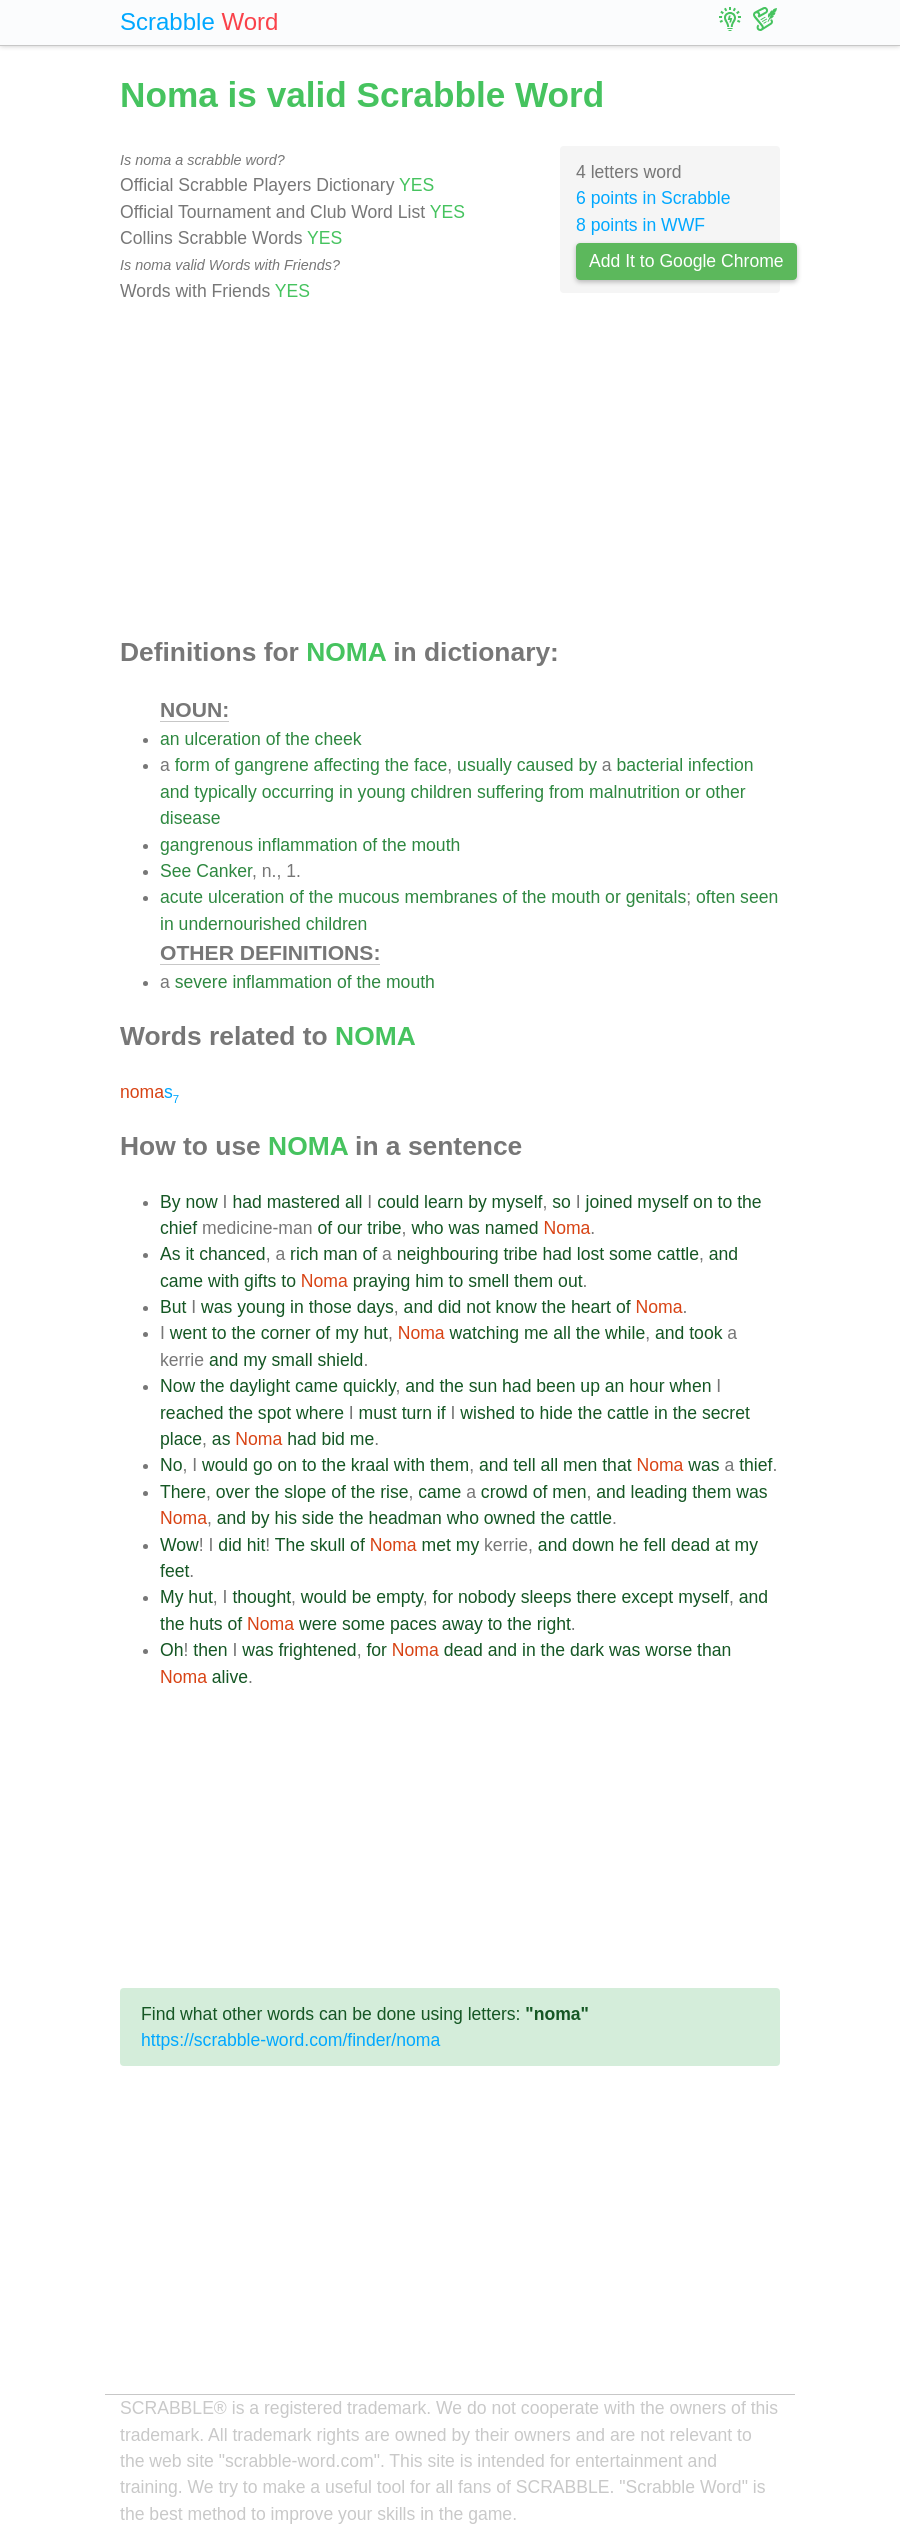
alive (230, 1677)
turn (417, 1413)
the (297, 739)
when (690, 1386)
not (478, 1307)
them (533, 1281)
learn (443, 1202)
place (181, 1439)
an (170, 739)
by (587, 765)
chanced (232, 1254)
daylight (259, 1386)
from (566, 792)
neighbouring (448, 1254)
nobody (487, 1597)
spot (274, 1413)
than (714, 1650)
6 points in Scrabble (653, 198)
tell (524, 1465)
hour (646, 1386)
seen (759, 897)
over (233, 1492)
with (223, 1281)
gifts (260, 1281)
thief (755, 1465)
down (593, 1545)
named (512, 1228)
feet (174, 1571)
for (443, 1597)
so (561, 1202)
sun (483, 1386)
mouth (435, 845)
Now (177, 1386)
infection (721, 765)
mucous (369, 897)
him (429, 1281)
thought (261, 1597)
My (171, 1597)
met (436, 1545)
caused (545, 765)
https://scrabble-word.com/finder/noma (290, 2040)
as (221, 1439)
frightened (317, 1650)
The (290, 1545)
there (596, 1597)
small (291, 1360)
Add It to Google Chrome (686, 261)
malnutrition (634, 792)
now (201, 1202)
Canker (224, 871)
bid (332, 1439)
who (427, 1228)
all (354, 1202)
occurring (298, 792)
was (464, 1228)
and (174, 792)
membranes (451, 897)
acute (181, 897)
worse (668, 1650)
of (273, 739)
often (715, 897)
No (171, 1465)
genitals (656, 897)
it (189, 1254)
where (320, 1413)
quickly (369, 1386)
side (318, 1518)
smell (488, 1281)
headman (404, 1518)
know (516, 1307)
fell (655, 1545)
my (346, 1333)
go (263, 1465)
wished (487, 1413)
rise (394, 1492)
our (349, 1228)
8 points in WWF (640, 225)
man (340, 1254)
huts (205, 1624)
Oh (171, 1650)
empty (399, 1597)
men (580, 1465)
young (382, 792)
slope (305, 1492)
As (170, 1254)
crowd (504, 1492)
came (181, 1281)
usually (484, 765)
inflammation (308, 845)
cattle (678, 1254)
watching (484, 1333)
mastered (303, 1202)
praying (382, 1281)
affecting (347, 765)
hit (256, 1545)
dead (690, 1545)
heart (591, 1307)
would (225, 1465)
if (441, 1413)
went (188, 1333)
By (170, 1202)
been (555, 1386)
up (590, 1386)
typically (225, 792)
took (705, 1333)
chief (178, 1228)
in (346, 792)
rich (304, 1254)
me (536, 1333)
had (246, 1202)
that (616, 1465)
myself (517, 1202)
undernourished (240, 924)
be (362, 1597)
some (630, 1254)
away (462, 1624)
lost (590, 1254)
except (647, 1597)
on (703, 1202)
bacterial (650, 765)
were (318, 1624)
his (285, 1518)
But (173, 1307)
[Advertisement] (450, 471)
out (570, 1281)
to (725, 1202)
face (430, 765)
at (722, 1545)
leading (659, 1492)
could (398, 1202)
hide (556, 1413)
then (210, 1650)
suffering (510, 792)
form (192, 765)
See (175, 871)
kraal (370, 1465)
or (693, 792)
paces (413, 1624)
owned (510, 1518)
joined (609, 1202)
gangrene (271, 765)
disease (190, 818)
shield (340, 1360)
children (441, 792)
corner (286, 1333)
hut (375, 1333)
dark (587, 1650)
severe (201, 982)
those (330, 1307)
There (183, 1492)
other (725, 792)
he (629, 1545)
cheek (338, 739)
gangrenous (206, 845)
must (378, 1413)
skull (327, 1545)
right (554, 1624)
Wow (179, 1545)
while (625, 1333)
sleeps (546, 1597)
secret (726, 1413)
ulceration (222, 739)
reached (192, 1413)
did (449, 1307)
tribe (384, 1228)
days (375, 1307)
